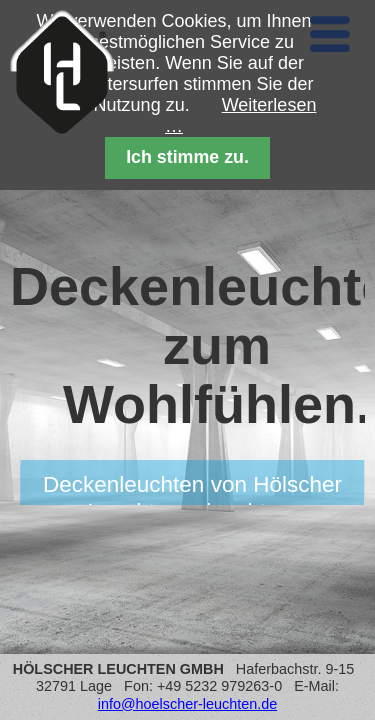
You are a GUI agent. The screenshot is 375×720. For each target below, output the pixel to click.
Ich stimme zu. (187, 157)
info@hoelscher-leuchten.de (187, 704)
